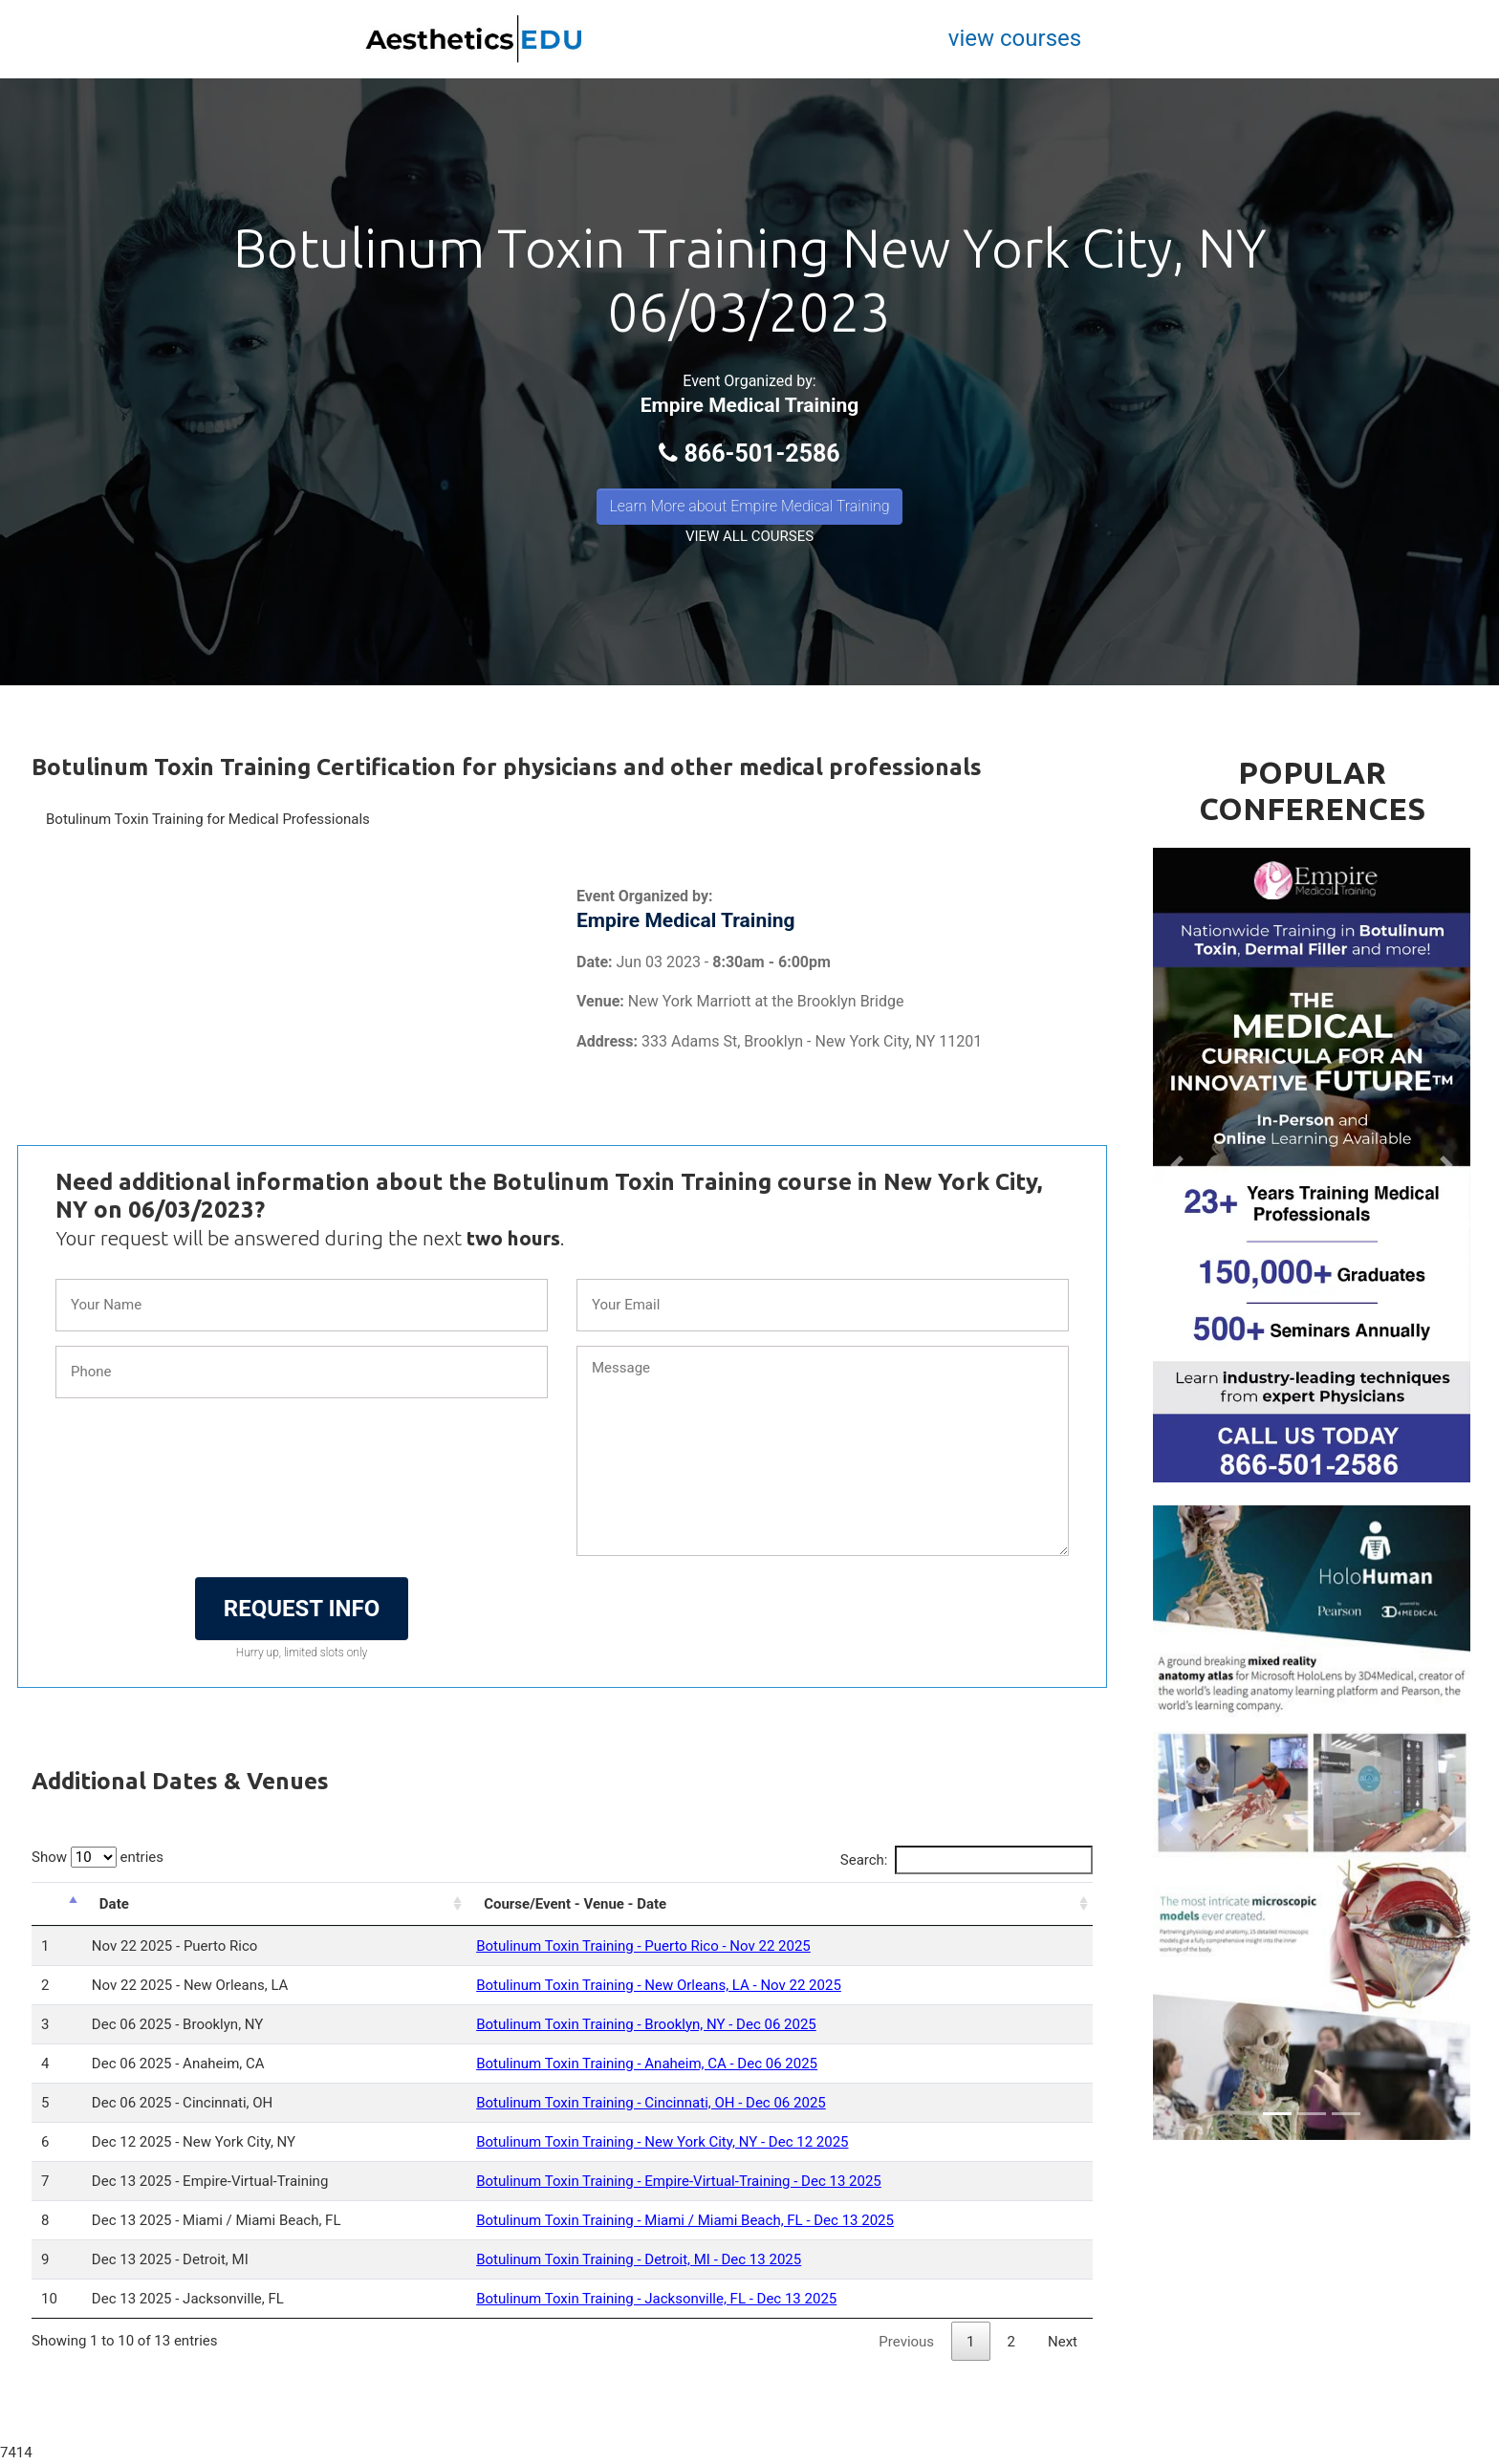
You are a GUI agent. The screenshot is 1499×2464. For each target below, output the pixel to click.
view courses (1014, 38)
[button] (1177, 1165)
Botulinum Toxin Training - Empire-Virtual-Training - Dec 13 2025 (678, 2181)
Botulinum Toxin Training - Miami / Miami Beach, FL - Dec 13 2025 (685, 2220)
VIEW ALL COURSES (749, 536)
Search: (966, 1860)
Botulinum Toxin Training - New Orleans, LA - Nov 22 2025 (658, 1985)
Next (1062, 2341)
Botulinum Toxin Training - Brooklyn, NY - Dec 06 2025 (646, 2024)
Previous (906, 2341)
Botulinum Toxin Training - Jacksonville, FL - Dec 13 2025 (656, 2298)
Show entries (97, 1857)
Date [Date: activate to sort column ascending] (114, 1904)
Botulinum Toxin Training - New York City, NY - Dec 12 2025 (662, 2142)
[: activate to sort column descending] (57, 1904)
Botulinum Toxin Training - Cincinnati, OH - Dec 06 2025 (651, 2102)
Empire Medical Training (750, 405)
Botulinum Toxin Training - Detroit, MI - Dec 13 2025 (638, 2259)
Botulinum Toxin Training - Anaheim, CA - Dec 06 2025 (646, 2063)
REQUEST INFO (302, 1608)
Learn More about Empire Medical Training (749, 506)
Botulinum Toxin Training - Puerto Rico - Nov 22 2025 (643, 1946)
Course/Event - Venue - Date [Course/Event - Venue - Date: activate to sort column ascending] (575, 1904)
